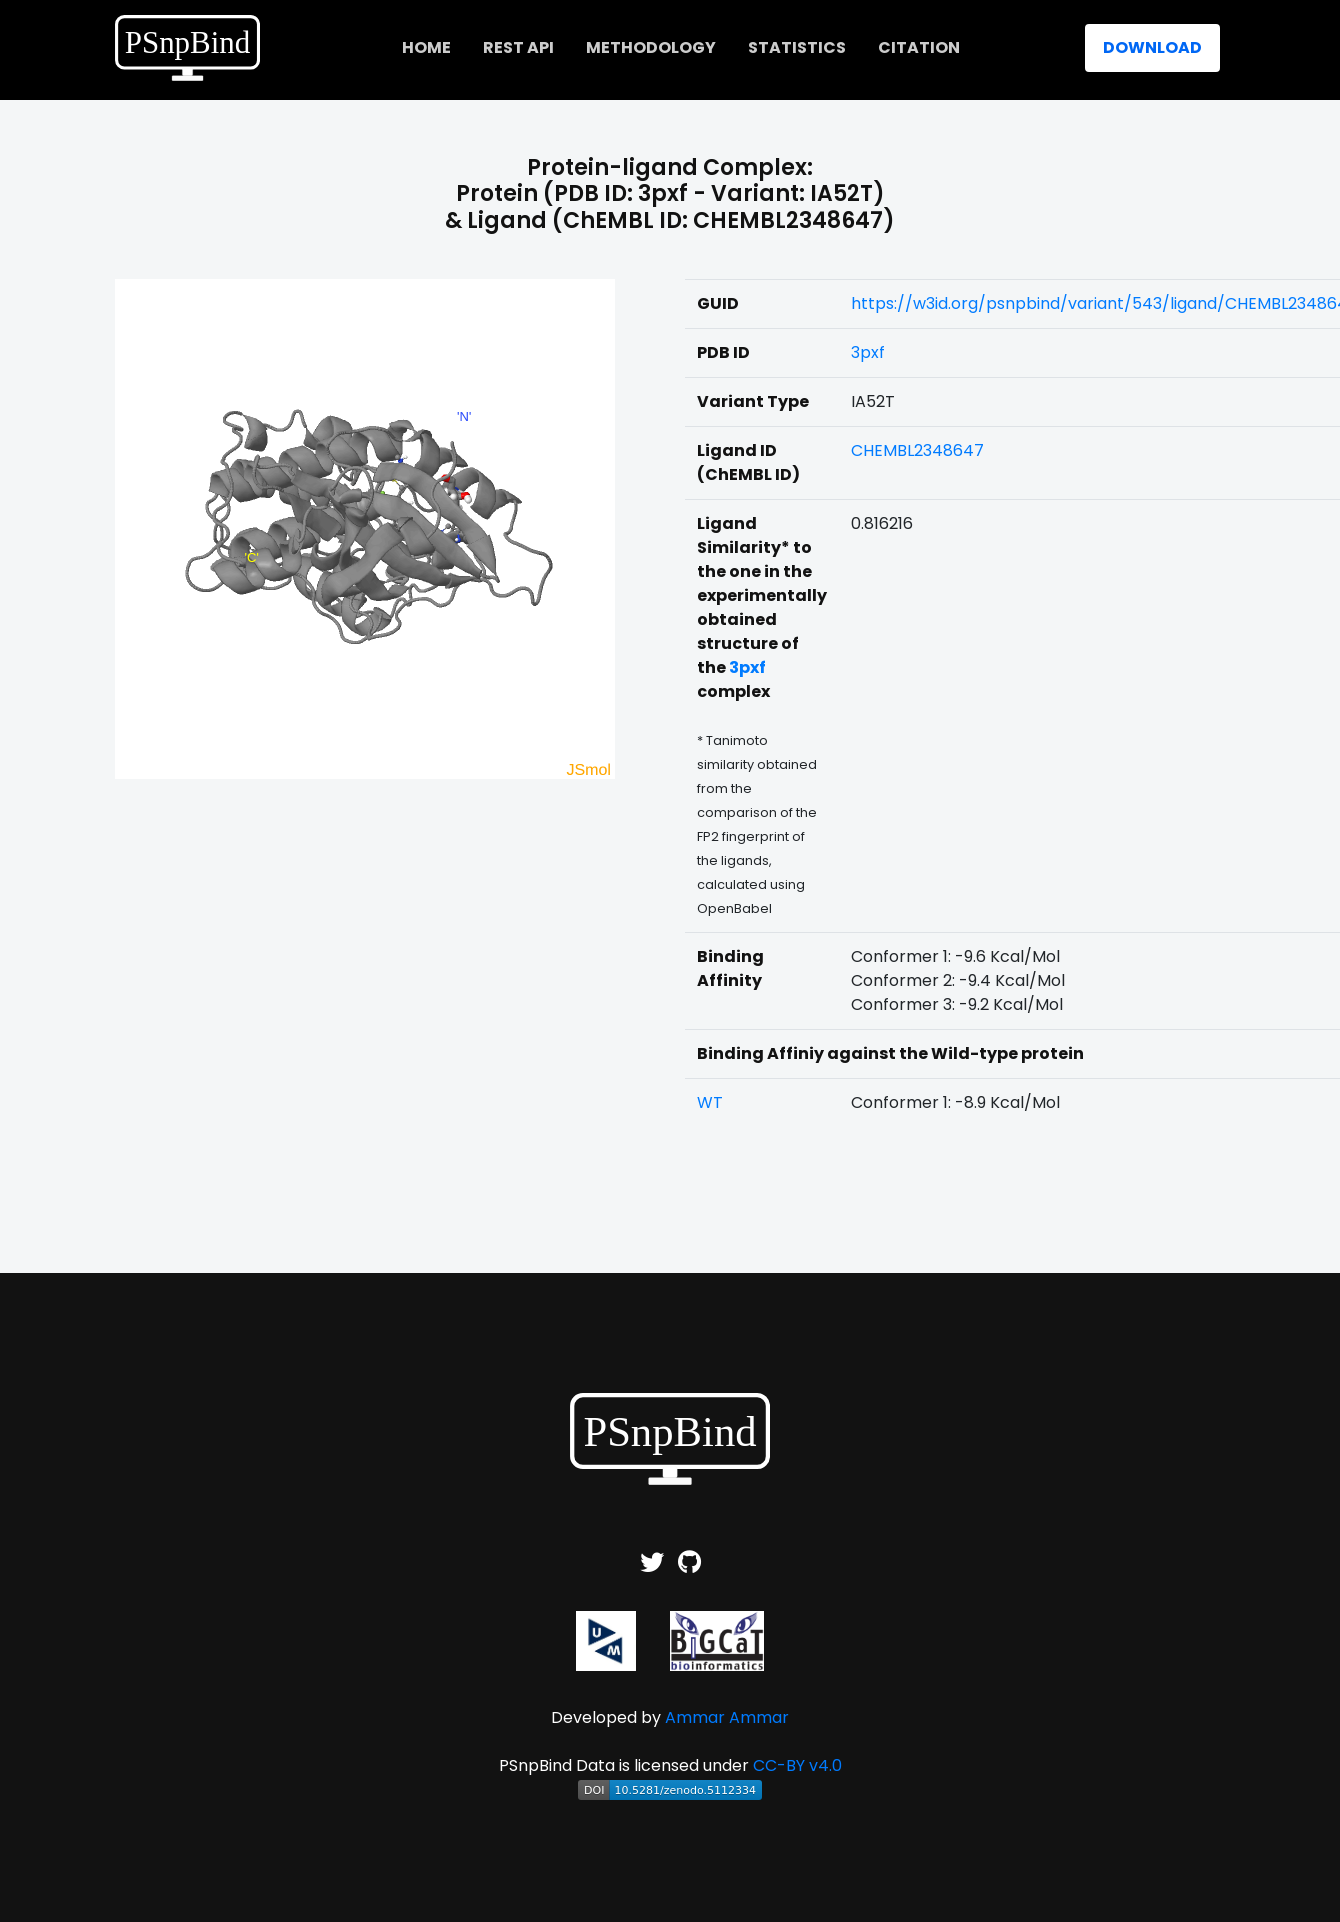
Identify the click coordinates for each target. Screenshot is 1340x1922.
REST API (518, 47)
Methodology (651, 47)
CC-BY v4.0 (797, 1765)
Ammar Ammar (727, 1717)
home (426, 47)
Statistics (797, 47)
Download (1152, 47)
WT (710, 1102)
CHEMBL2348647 (917, 450)
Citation (919, 47)
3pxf (868, 352)
